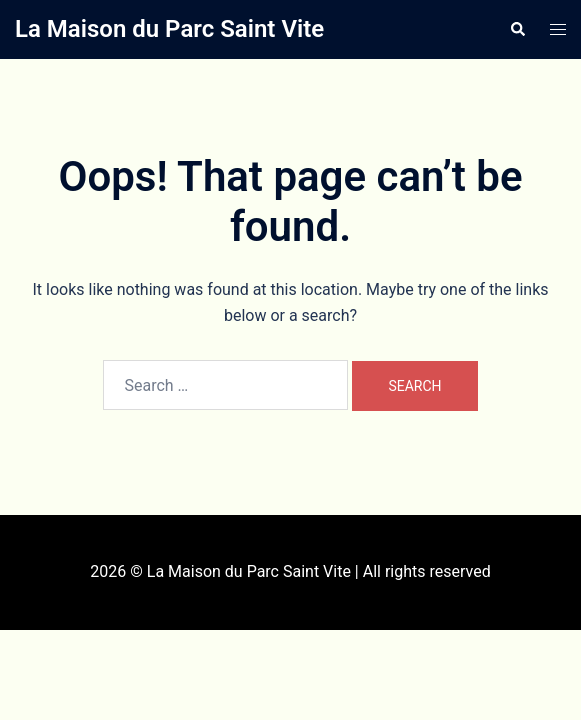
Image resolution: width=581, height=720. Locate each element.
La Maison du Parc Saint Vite (169, 29)
